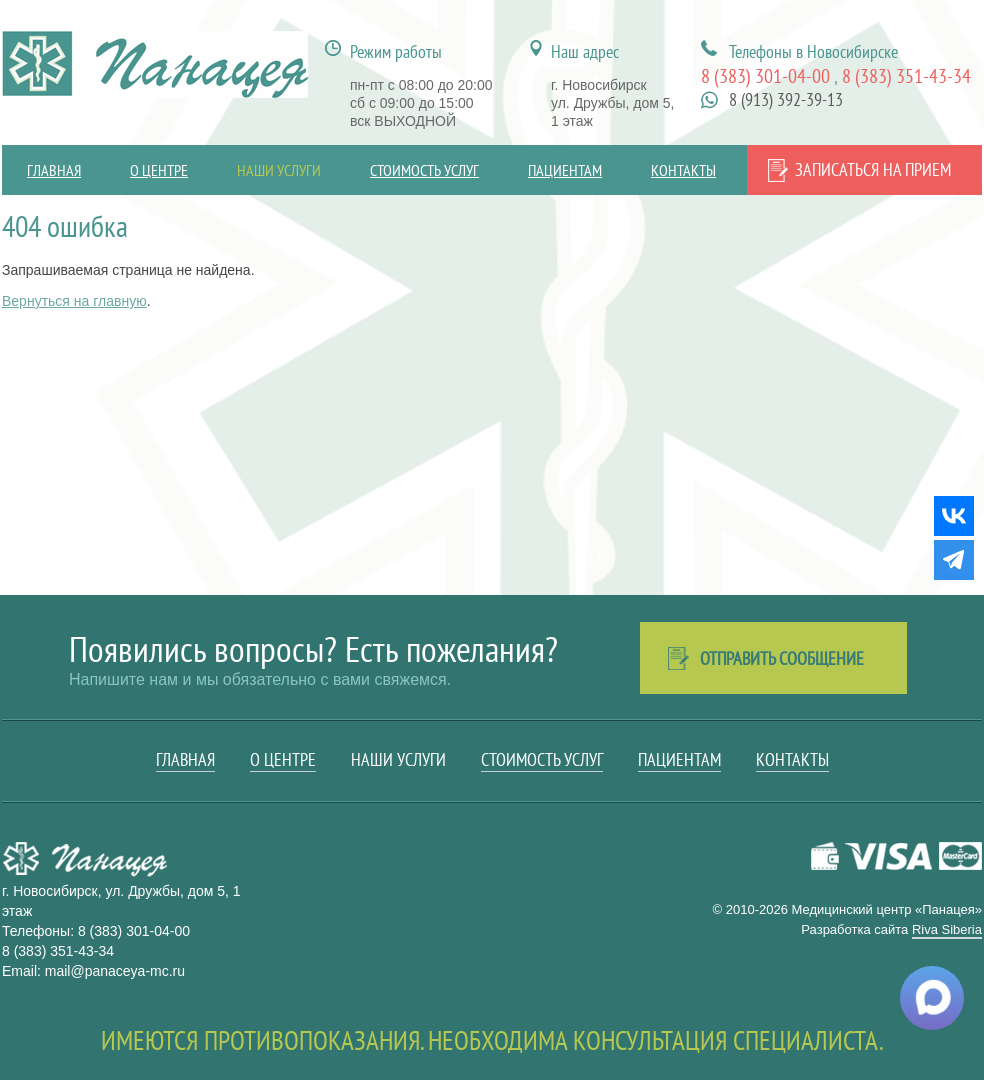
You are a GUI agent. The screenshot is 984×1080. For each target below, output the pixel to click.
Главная (54, 170)
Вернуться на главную (74, 301)
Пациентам (565, 170)
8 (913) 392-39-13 (786, 99)
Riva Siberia (947, 929)
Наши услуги (279, 170)
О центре (159, 170)
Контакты (683, 170)
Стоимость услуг (424, 170)
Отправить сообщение (782, 658)
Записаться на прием (873, 169)
